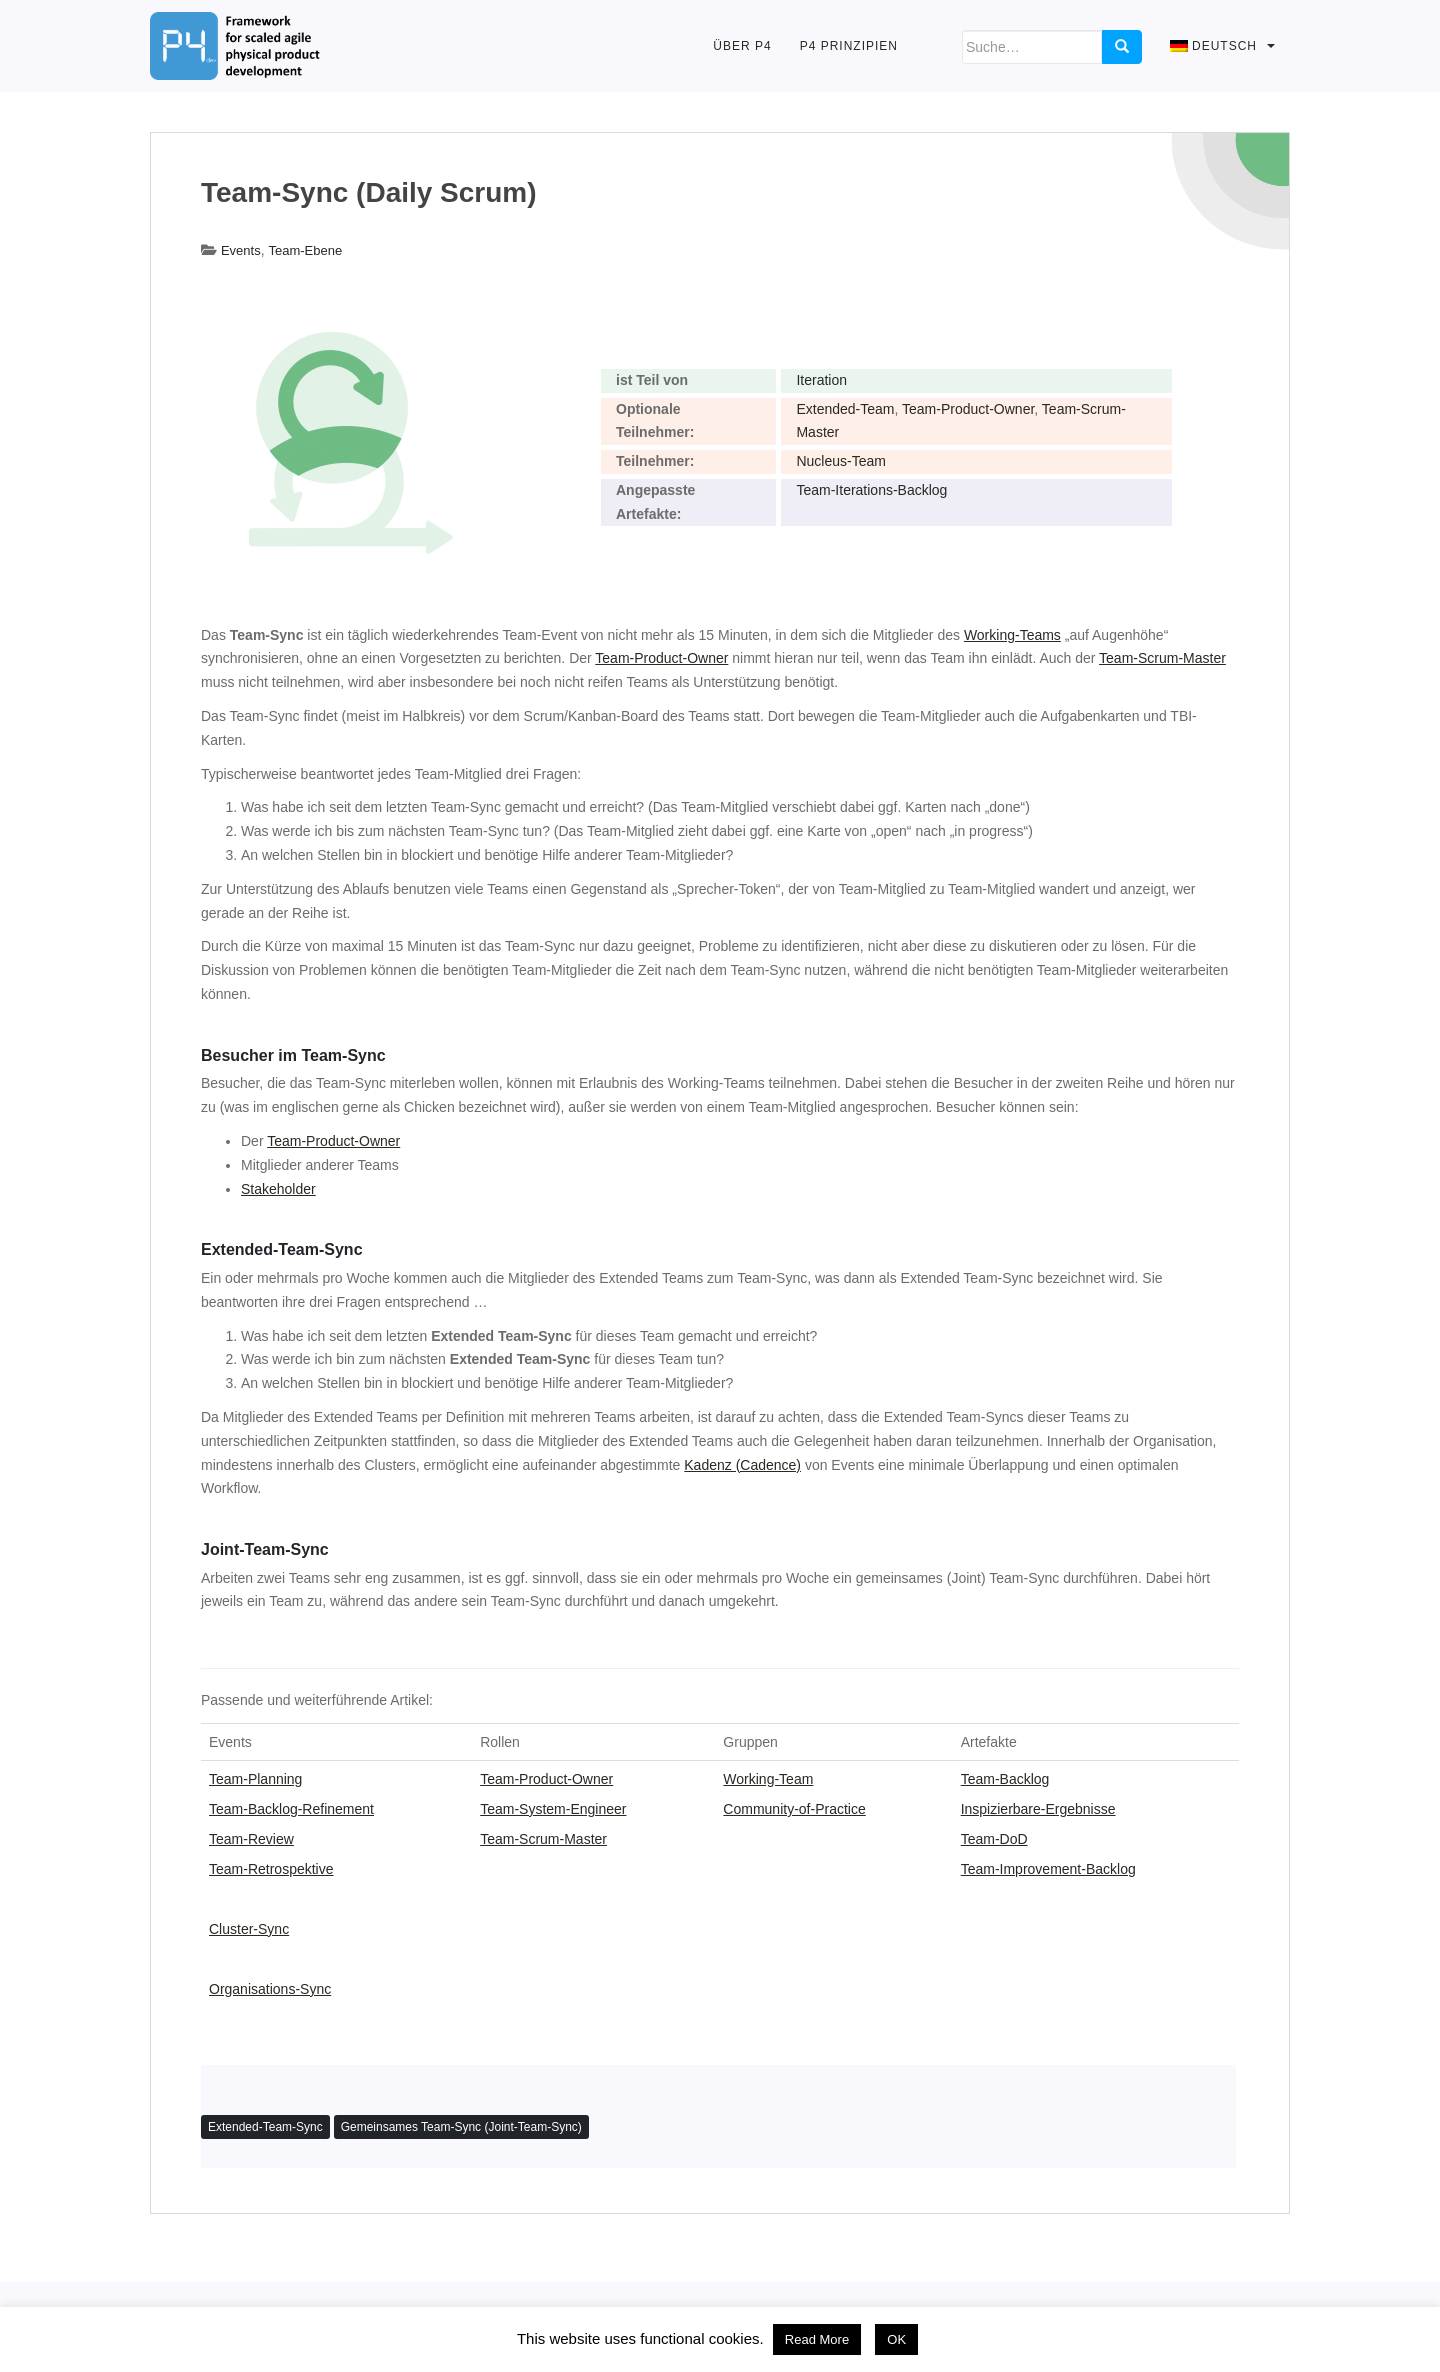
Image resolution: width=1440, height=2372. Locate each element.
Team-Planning (255, 1779)
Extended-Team (845, 409)
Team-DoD (994, 1839)
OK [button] (896, 2339)
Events (241, 250)
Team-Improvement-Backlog (1048, 1869)
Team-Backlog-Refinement (291, 1809)
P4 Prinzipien (849, 46)
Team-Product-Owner (968, 409)
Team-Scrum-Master (1162, 658)
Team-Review (251, 1839)
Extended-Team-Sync (265, 2127)
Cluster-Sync (249, 1929)
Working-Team (768, 1779)
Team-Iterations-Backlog (871, 490)
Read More (817, 2339)
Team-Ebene (305, 250)
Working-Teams (1012, 635)
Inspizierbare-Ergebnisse (1038, 1809)
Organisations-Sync (270, 1989)
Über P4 (742, 46)
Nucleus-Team (840, 461)
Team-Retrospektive (271, 1869)
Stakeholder (278, 1189)
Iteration (821, 380)
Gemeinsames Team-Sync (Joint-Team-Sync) (461, 2127)
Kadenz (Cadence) (742, 1465)
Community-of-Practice (794, 1809)
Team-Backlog (1005, 1779)
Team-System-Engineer (553, 1809)
